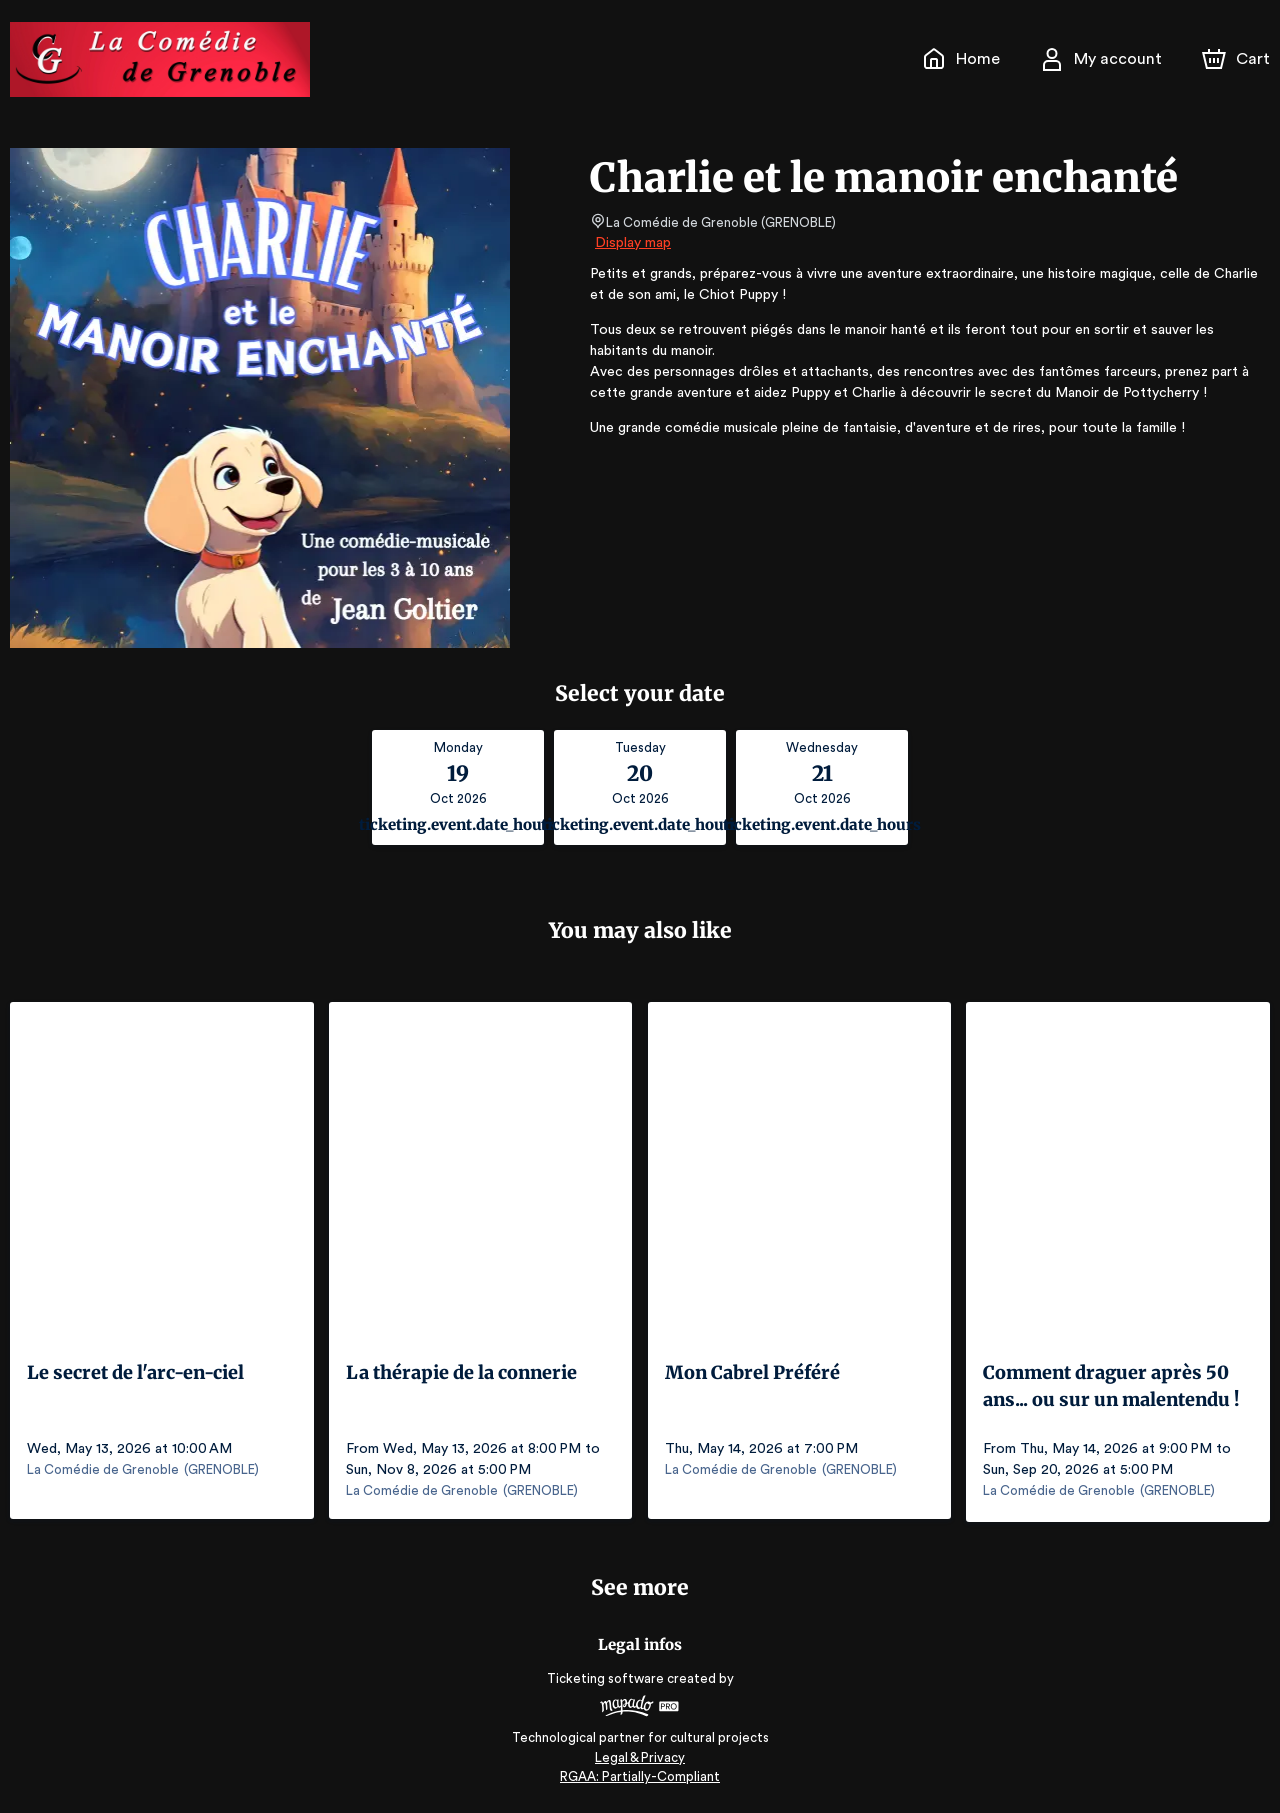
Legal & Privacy (640, 1753)
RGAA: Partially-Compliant (639, 1773)
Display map (633, 243)
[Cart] (1238, 59)
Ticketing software (608, 1675)
